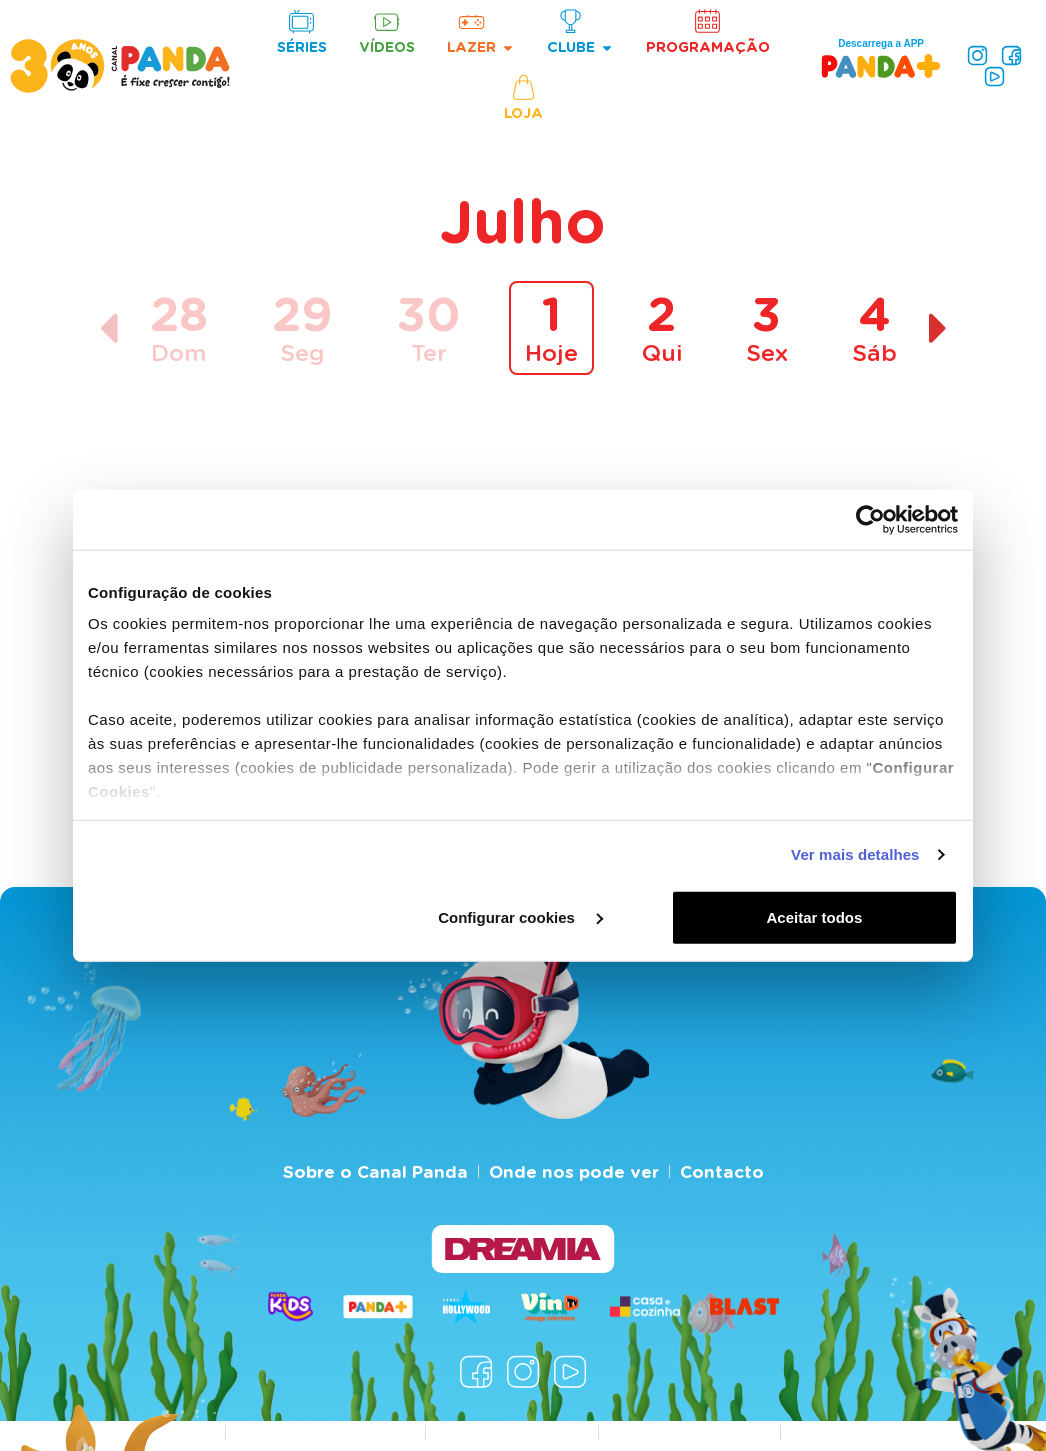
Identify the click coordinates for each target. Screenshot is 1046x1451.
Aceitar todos (815, 916)
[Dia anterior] (108, 328)
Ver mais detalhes (855, 854)
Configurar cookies (520, 916)
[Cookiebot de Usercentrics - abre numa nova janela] (870, 519)
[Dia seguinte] (938, 328)
